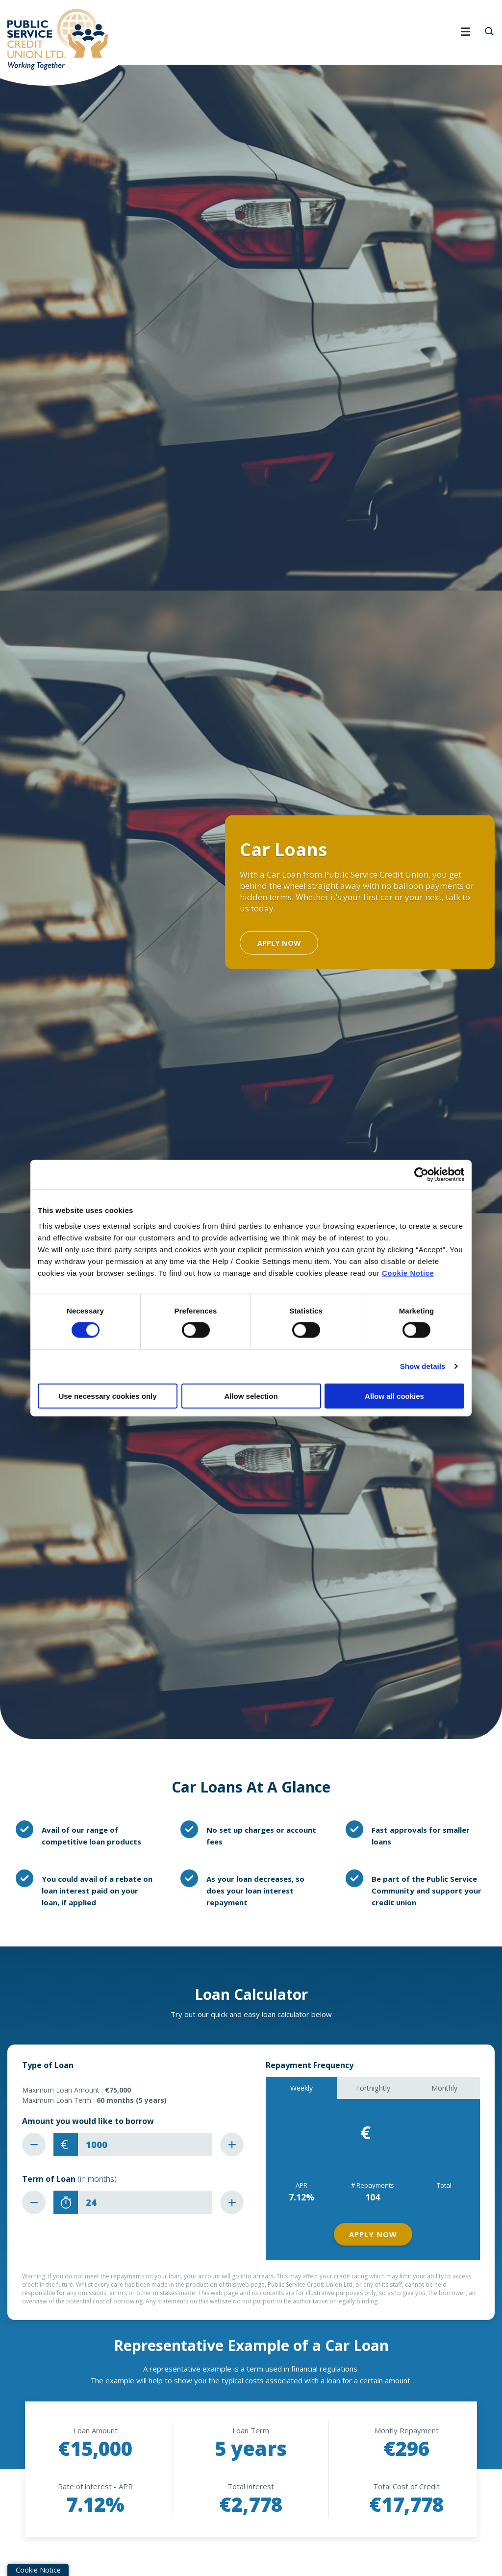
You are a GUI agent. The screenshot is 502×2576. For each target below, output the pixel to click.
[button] (488, 31)
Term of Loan (69, 2178)
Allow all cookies (394, 1395)
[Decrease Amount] (34, 2144)
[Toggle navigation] (305, 38)
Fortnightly (373, 2088)
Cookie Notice (408, 1272)
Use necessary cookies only (107, 1395)
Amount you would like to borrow (88, 2121)
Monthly (444, 2088)
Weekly (301, 2088)
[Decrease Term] (34, 2202)
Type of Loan (48, 2065)
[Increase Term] (232, 2202)
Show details (423, 1366)
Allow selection (250, 1395)
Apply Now (279, 942)
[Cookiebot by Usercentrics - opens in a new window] (421, 1174)
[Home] (54, 38)
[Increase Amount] (232, 2144)
